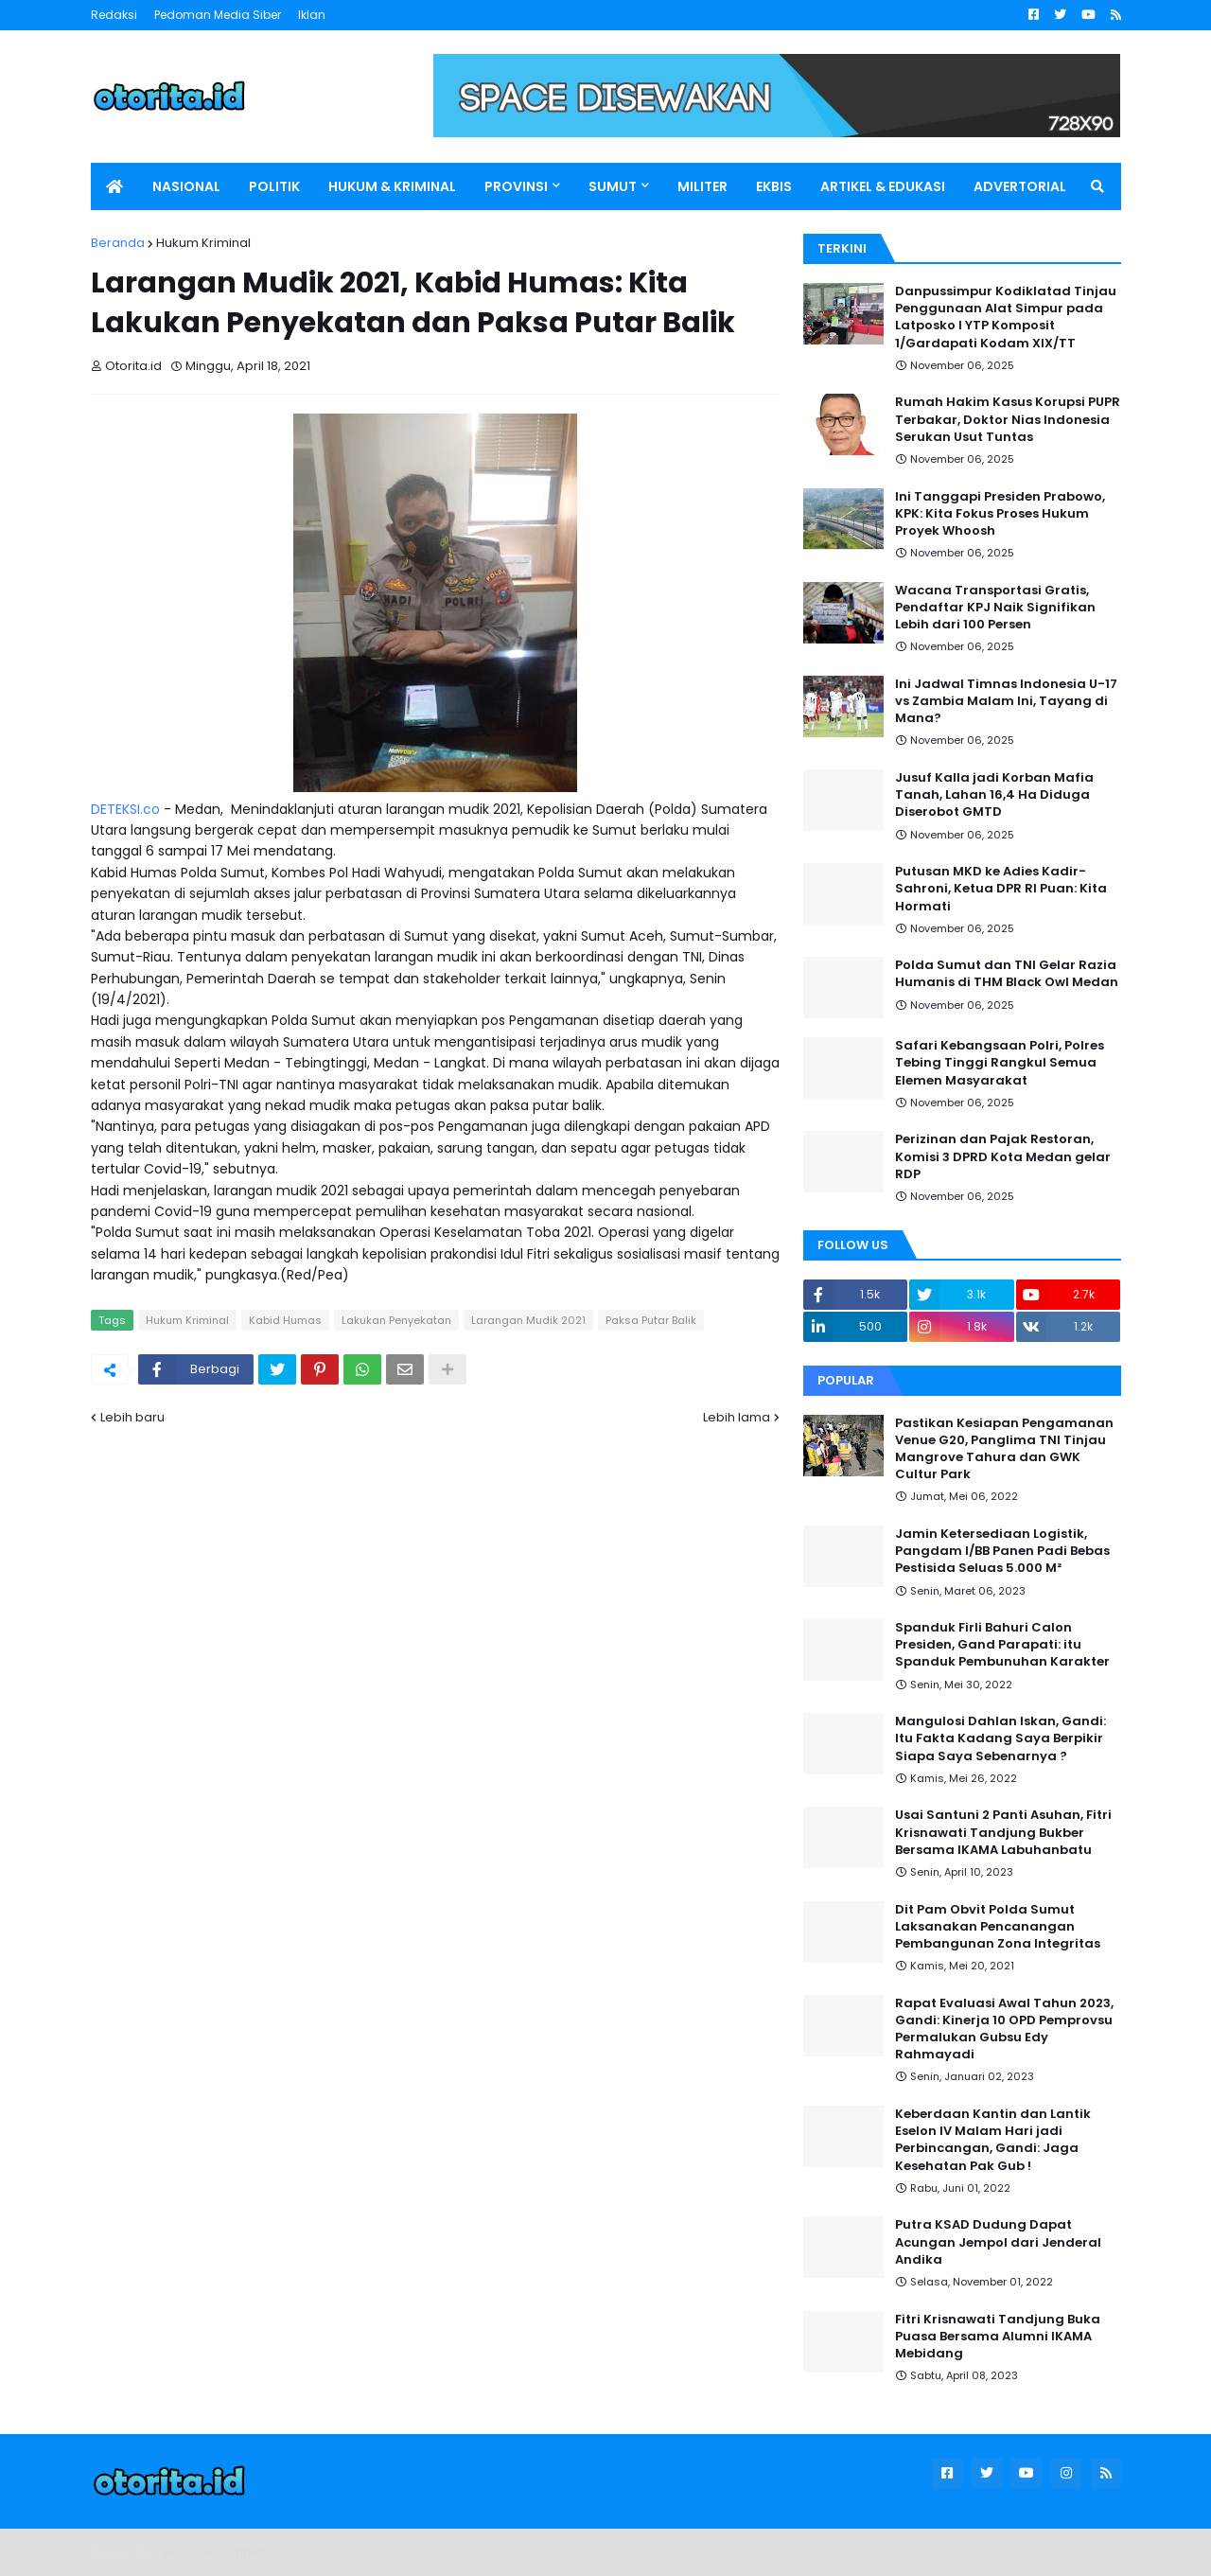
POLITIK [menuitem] (274, 186)
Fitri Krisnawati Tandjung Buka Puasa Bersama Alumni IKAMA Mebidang (997, 2336)
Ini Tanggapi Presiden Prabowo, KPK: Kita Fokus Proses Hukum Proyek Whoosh (1000, 513)
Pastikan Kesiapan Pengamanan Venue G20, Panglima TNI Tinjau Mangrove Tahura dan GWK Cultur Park (1004, 1449)
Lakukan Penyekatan (396, 1320)
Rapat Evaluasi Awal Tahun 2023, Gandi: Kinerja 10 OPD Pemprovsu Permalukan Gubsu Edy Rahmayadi (1004, 2029)
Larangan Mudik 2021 (528, 1320)
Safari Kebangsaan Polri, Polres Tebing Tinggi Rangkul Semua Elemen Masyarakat (999, 1062)
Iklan (311, 15)
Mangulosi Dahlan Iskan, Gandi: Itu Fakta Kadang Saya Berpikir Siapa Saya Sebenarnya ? (1000, 1738)
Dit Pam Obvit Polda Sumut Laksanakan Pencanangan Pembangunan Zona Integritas (997, 1926)
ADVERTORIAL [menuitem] (1020, 186)
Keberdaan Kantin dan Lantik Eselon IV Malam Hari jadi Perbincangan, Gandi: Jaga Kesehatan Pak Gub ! (993, 2140)
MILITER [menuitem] (702, 186)
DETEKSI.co (125, 809)
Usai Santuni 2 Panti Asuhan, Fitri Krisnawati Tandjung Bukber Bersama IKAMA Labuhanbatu (1003, 1832)
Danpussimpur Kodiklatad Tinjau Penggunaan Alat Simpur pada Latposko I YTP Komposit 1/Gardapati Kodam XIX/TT (1005, 317)
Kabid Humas (285, 1320)
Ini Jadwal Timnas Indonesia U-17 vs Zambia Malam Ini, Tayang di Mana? (1006, 701)
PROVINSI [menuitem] (516, 186)
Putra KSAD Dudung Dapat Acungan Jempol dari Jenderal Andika (998, 2241)
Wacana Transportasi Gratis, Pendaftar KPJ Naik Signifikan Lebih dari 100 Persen (995, 607)
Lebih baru (132, 1417)
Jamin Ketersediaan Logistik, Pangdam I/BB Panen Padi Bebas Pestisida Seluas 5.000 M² (1002, 1551)
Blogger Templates (223, 2552)
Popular (845, 1380)
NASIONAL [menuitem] (186, 186)
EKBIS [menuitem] (774, 186)
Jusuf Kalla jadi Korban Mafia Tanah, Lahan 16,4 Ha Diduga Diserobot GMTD (994, 794)
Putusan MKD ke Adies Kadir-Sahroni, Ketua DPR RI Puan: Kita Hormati (1001, 888)
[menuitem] (114, 186)
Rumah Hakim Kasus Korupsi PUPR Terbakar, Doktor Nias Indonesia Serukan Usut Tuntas (1007, 419)
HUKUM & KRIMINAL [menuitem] (392, 186)
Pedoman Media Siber (217, 15)
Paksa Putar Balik (651, 1320)
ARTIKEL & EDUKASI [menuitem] (882, 186)
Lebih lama (736, 1417)
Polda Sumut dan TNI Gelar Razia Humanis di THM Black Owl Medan (1006, 974)
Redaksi (114, 15)
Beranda (118, 243)
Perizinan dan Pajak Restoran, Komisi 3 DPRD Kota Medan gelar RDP (1003, 1156)
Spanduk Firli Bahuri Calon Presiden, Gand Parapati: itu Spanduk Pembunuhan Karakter (1002, 1644)
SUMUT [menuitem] (612, 186)
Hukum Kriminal (203, 243)
